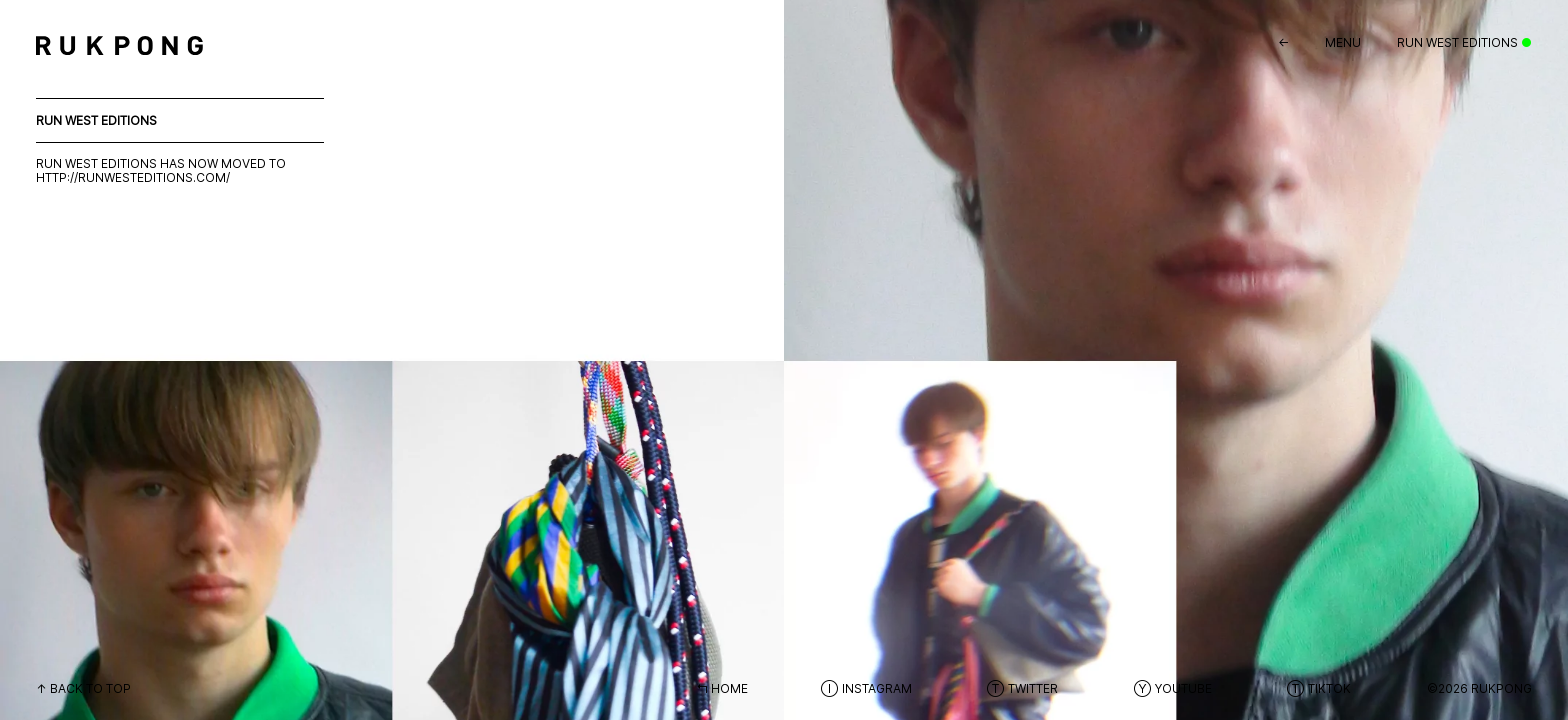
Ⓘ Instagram (866, 688)
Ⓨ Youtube (1172, 688)
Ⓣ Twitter (1022, 688)
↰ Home (722, 688)
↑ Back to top (83, 688)
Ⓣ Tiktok (1318, 688)
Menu (1343, 43)
